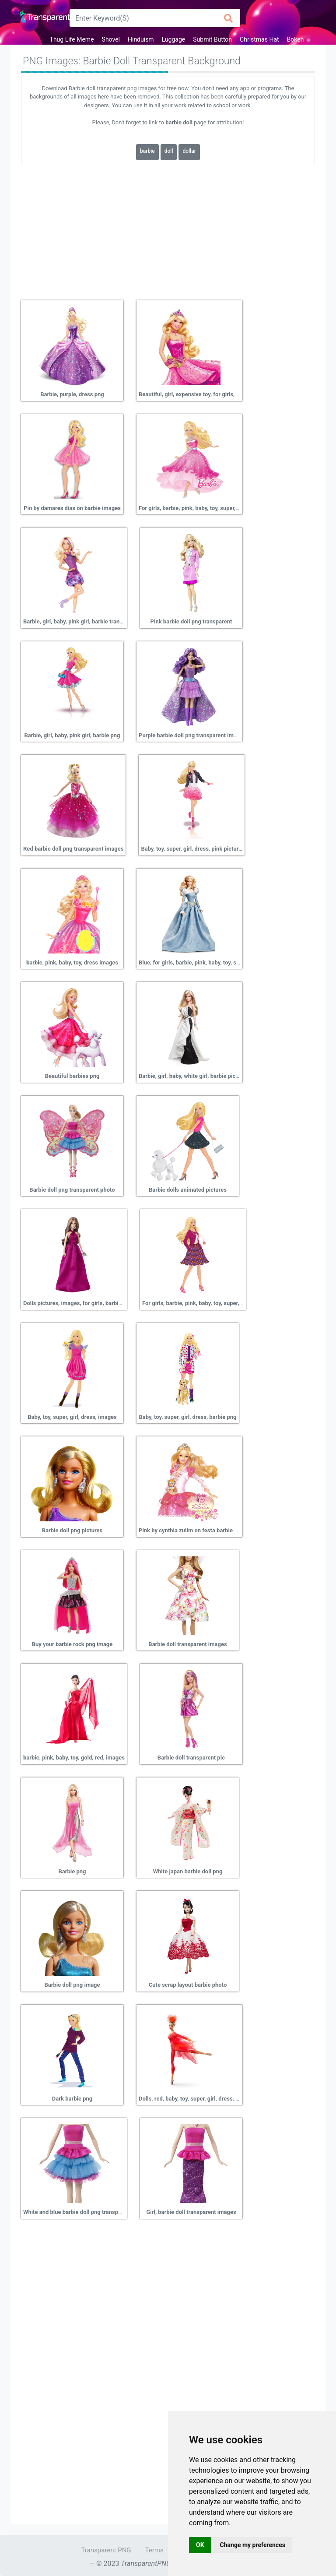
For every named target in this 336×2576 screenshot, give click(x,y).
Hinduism (141, 39)
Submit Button (212, 39)
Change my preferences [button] (252, 2544)
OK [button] (200, 2544)
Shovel (111, 39)
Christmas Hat (259, 39)
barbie (147, 151)
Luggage (174, 39)
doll (168, 151)
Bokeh (295, 39)
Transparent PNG (106, 2550)
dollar (189, 151)
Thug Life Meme (72, 39)
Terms (154, 2550)
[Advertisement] (168, 229)
